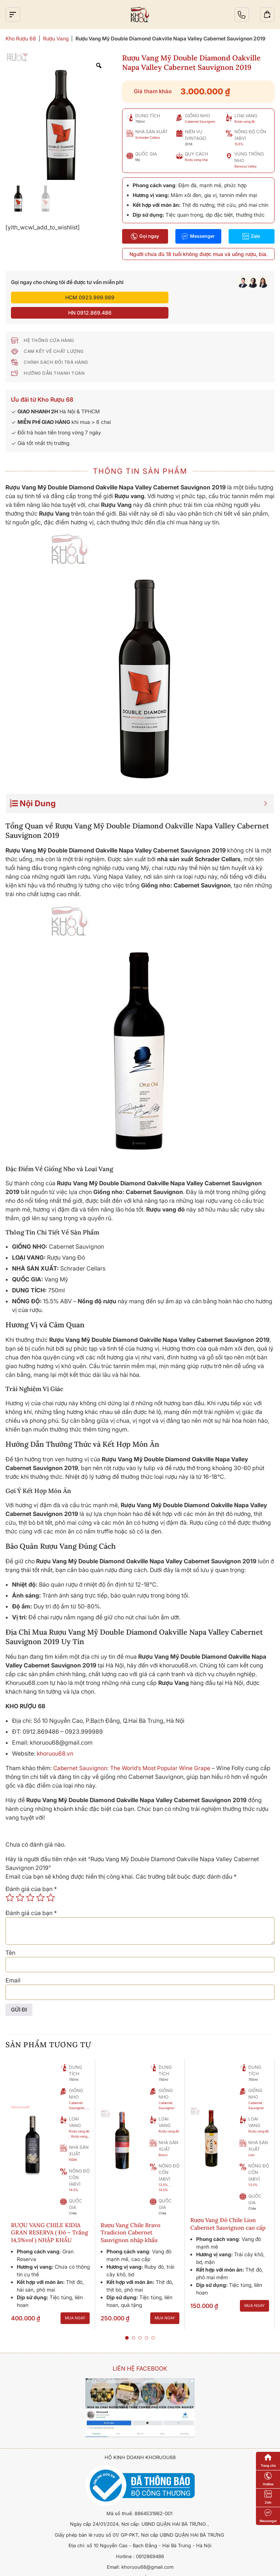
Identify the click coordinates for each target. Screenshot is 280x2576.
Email (12, 1965)
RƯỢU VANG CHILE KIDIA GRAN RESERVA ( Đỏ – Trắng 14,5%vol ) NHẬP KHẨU (50, 2218)
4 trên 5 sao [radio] (40, 1882)
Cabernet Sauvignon (200, 121)
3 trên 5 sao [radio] (30, 1882)
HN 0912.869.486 (205, 297)
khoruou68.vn (55, 1738)
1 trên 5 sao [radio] (9, 1882)
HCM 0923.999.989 (74, 297)
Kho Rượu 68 (20, 38)
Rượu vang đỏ (244, 121)
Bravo (163, 2140)
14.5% (73, 2175)
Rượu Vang (56, 38)
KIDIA (73, 2145)
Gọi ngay (145, 236)
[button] (127, 2323)
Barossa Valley (245, 166)
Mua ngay (75, 2303)
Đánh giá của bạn (31, 1873)
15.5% (239, 144)
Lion (251, 2140)
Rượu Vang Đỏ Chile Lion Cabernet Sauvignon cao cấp (228, 2209)
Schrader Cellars (147, 137)
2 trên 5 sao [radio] (20, 1882)
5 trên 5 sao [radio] (50, 1882)
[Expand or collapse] (265, 788)
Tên (10, 1937)
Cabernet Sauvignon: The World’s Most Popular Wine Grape (133, 1752)
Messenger (198, 236)
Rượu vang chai (196, 160)
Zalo (251, 236)
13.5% (164, 2170)
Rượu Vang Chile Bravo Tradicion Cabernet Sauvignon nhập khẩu (132, 2218)
